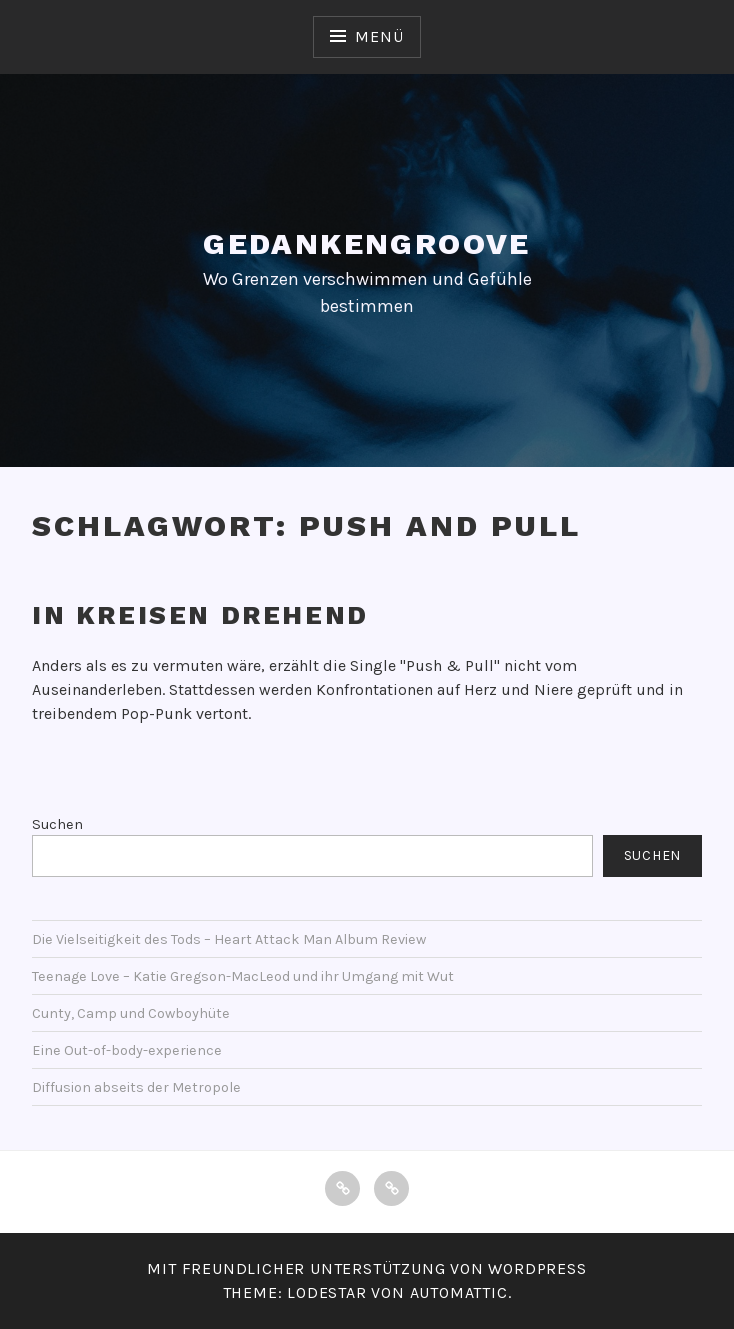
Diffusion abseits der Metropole (136, 1087)
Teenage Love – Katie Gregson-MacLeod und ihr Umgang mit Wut (243, 976)
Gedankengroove (367, 243)
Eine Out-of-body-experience (127, 1050)
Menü (379, 36)
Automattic (459, 1292)
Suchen (57, 824)
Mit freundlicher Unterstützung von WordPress (366, 1268)
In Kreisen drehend (200, 615)
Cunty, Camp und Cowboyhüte (131, 1013)
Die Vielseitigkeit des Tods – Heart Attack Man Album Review (229, 939)
